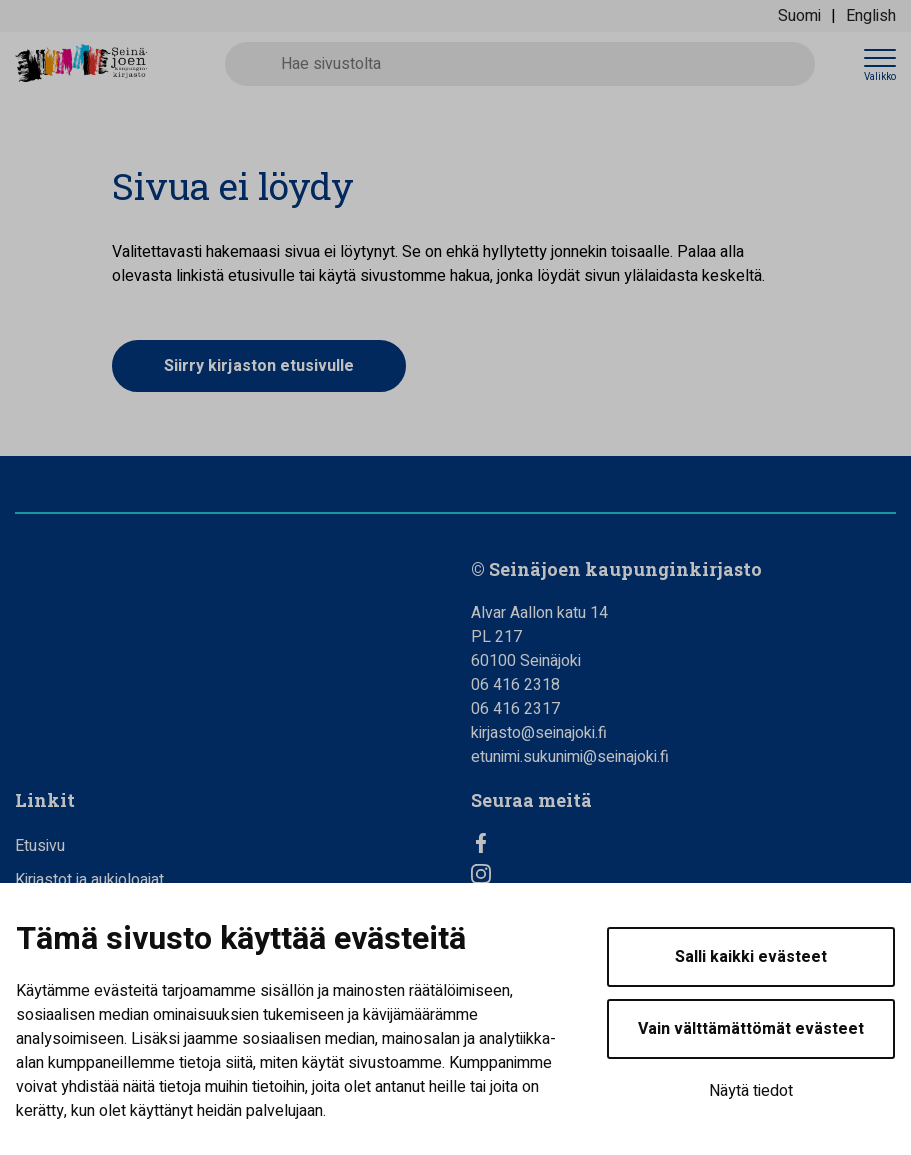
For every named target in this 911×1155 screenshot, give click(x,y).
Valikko (880, 77)
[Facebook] (684, 843)
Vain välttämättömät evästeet (751, 1029)
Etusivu (40, 846)
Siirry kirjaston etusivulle (259, 366)
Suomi (799, 16)
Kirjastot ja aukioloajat (89, 880)
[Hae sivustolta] (520, 64)
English (871, 16)
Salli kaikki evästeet (751, 957)
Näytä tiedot (751, 1091)
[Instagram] (684, 874)
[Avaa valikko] (880, 64)
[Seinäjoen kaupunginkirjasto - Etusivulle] (105, 64)
